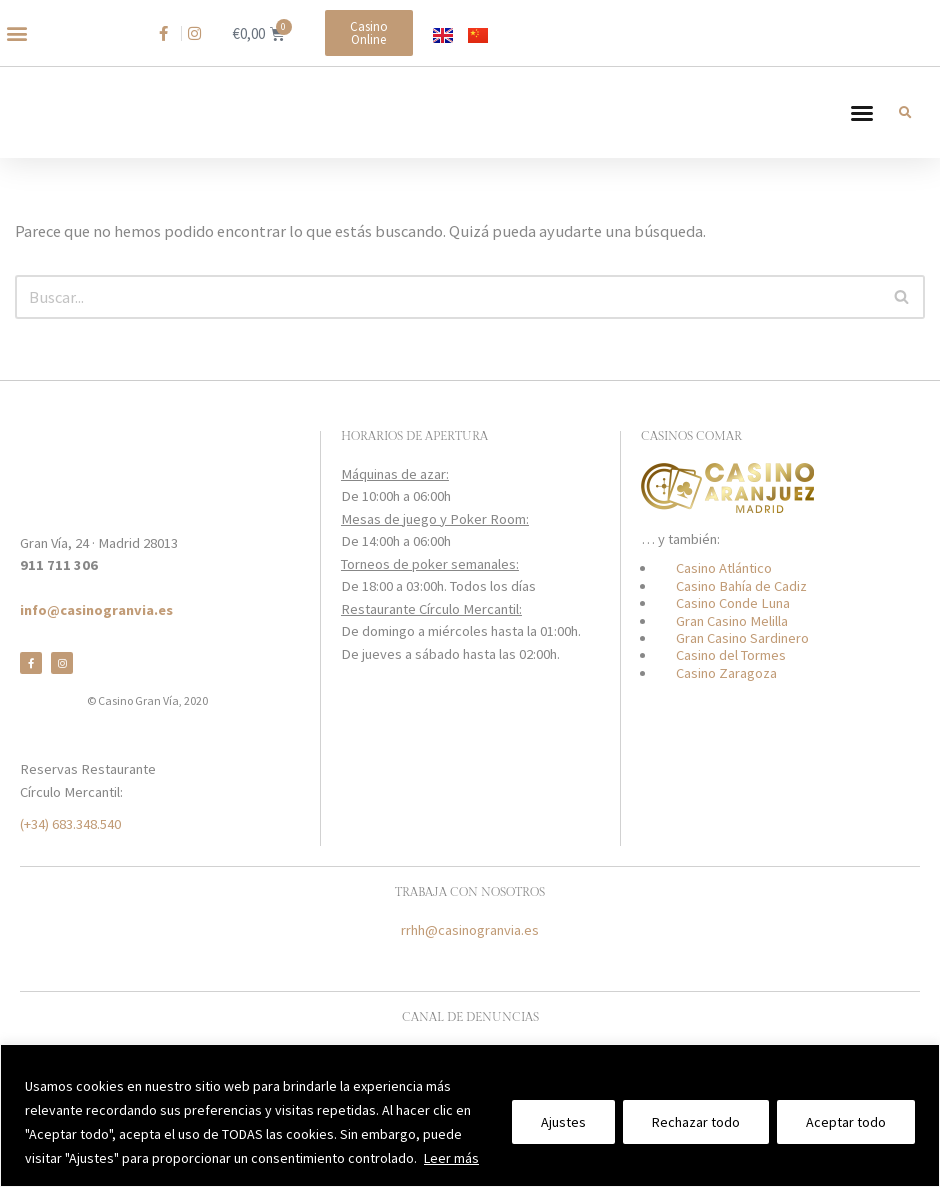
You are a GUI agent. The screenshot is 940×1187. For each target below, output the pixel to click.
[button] (16, 33)
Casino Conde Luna (733, 626)
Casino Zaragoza (726, 695)
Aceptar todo (846, 1122)
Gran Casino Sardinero (742, 661)
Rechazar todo (696, 1122)
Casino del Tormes (731, 678)
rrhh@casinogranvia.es (470, 953)
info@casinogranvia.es (96, 633)
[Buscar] (447, 318)
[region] (470, 1115)
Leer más (451, 1158)
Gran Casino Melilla (732, 643)
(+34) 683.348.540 (70, 846)
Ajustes (563, 1122)
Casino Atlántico (724, 591)
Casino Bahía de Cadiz (741, 608)
